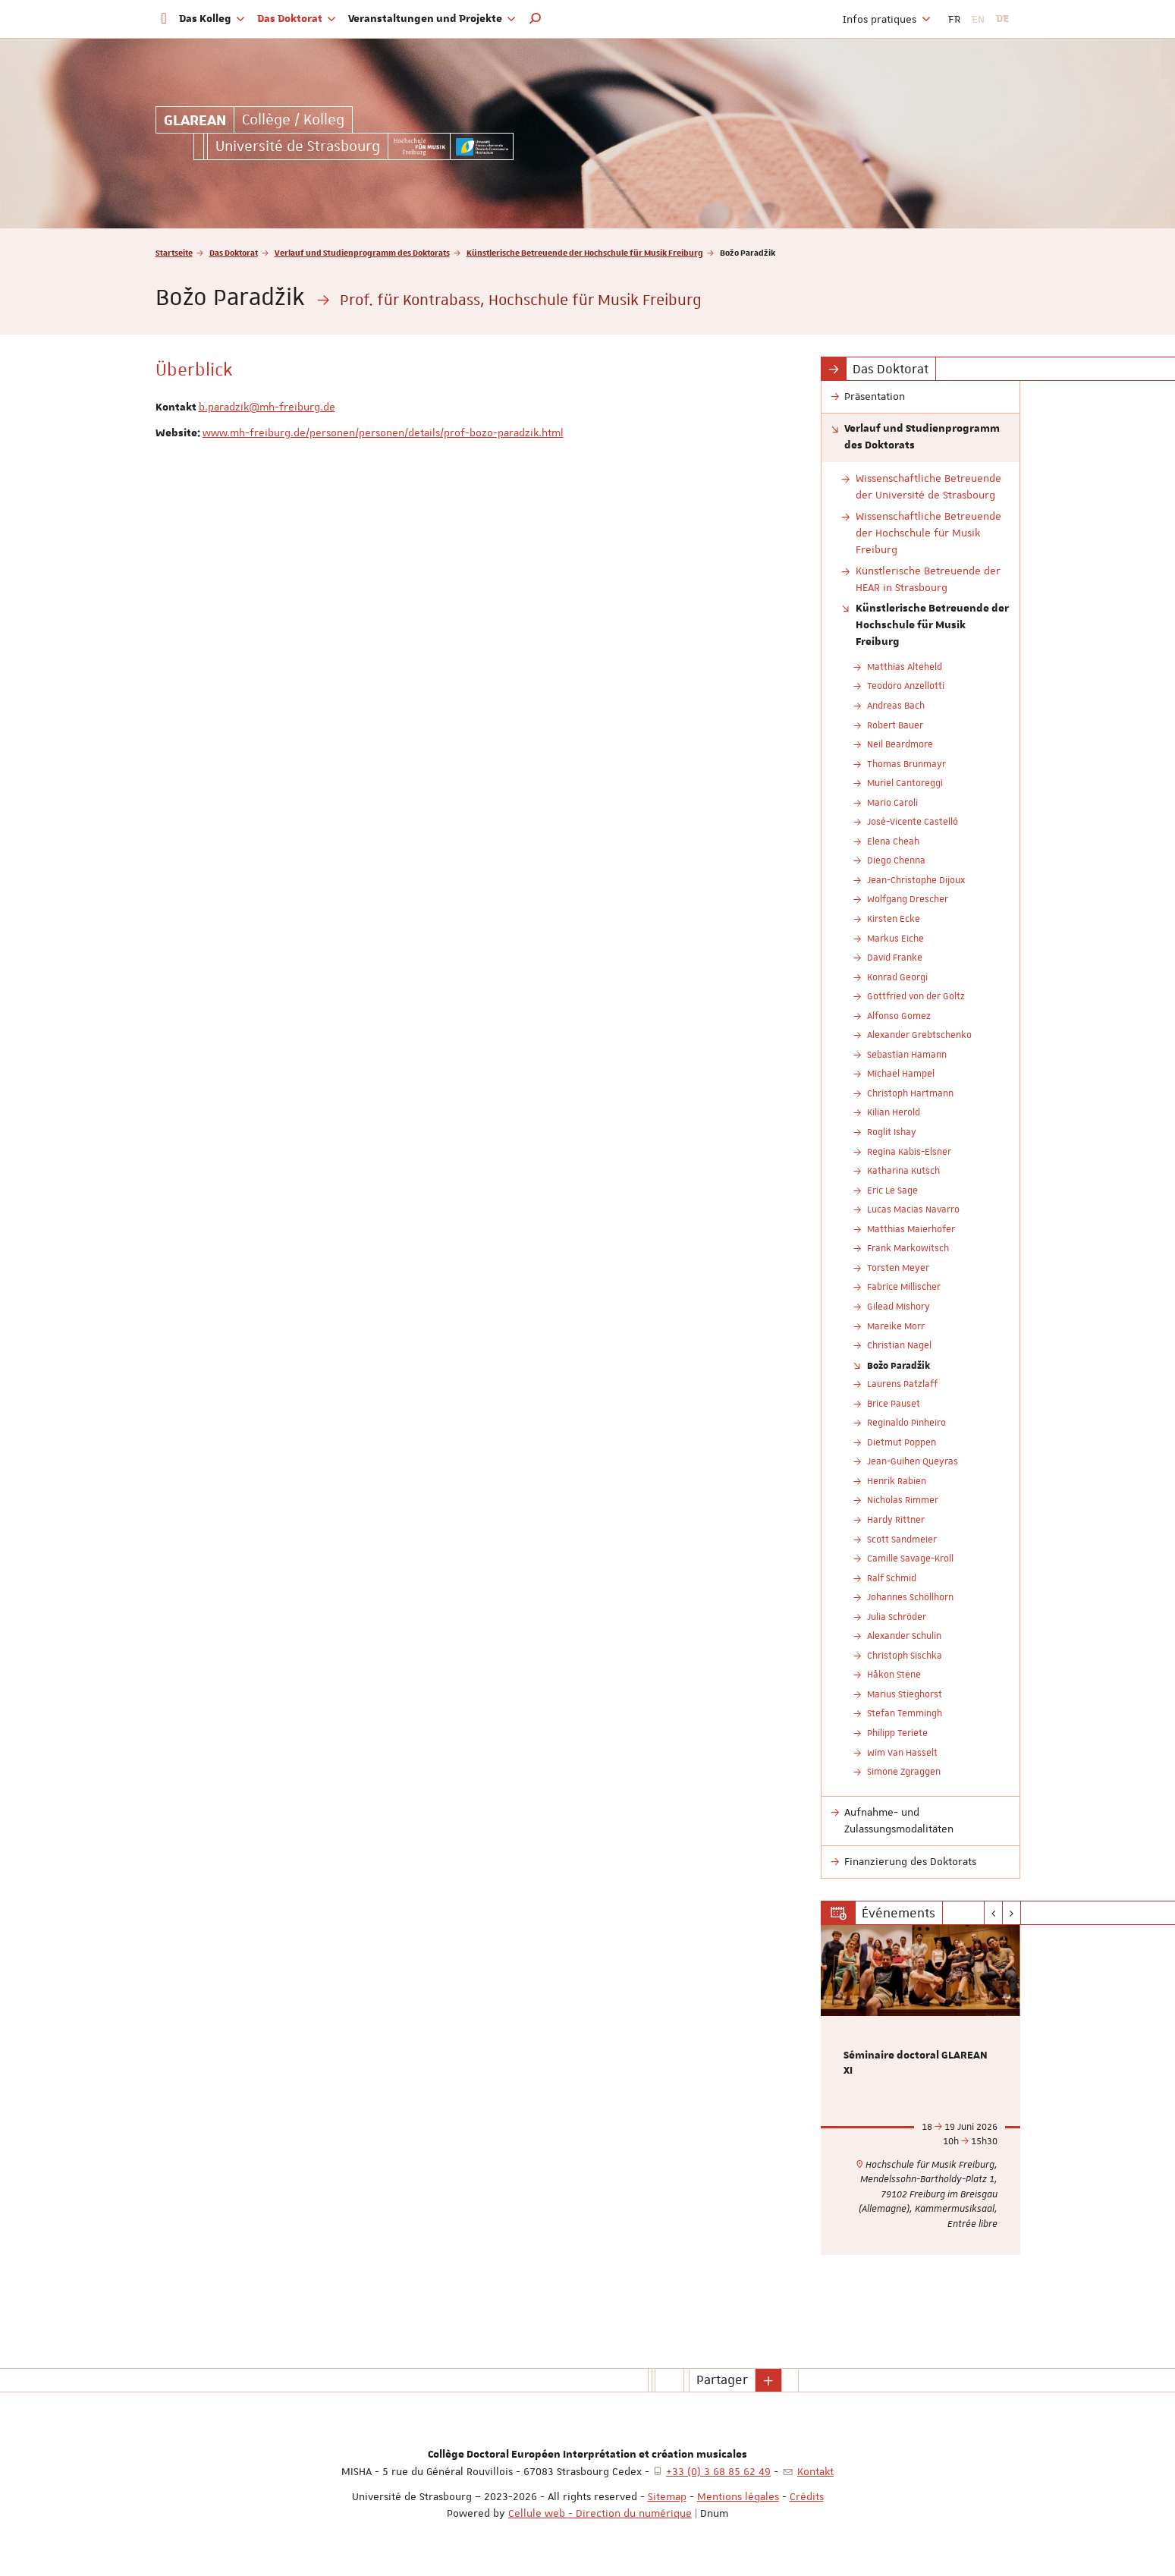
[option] (920, 2090)
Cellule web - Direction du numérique (600, 2513)
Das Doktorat (233, 252)
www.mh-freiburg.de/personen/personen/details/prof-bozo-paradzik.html (383, 432)
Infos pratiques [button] (887, 19)
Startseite (174, 252)
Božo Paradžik (898, 1365)
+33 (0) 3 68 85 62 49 (718, 2471)
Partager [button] (722, 2379)
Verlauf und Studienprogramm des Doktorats (362, 252)
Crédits (807, 2496)
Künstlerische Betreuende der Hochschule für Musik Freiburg (585, 252)
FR (954, 19)
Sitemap (667, 2496)
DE (1002, 19)
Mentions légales (738, 2496)
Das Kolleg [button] (212, 19)
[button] (535, 19)
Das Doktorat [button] (296, 19)
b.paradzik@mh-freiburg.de (267, 407)
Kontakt (815, 2471)
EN (978, 19)
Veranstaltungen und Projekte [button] (432, 19)
